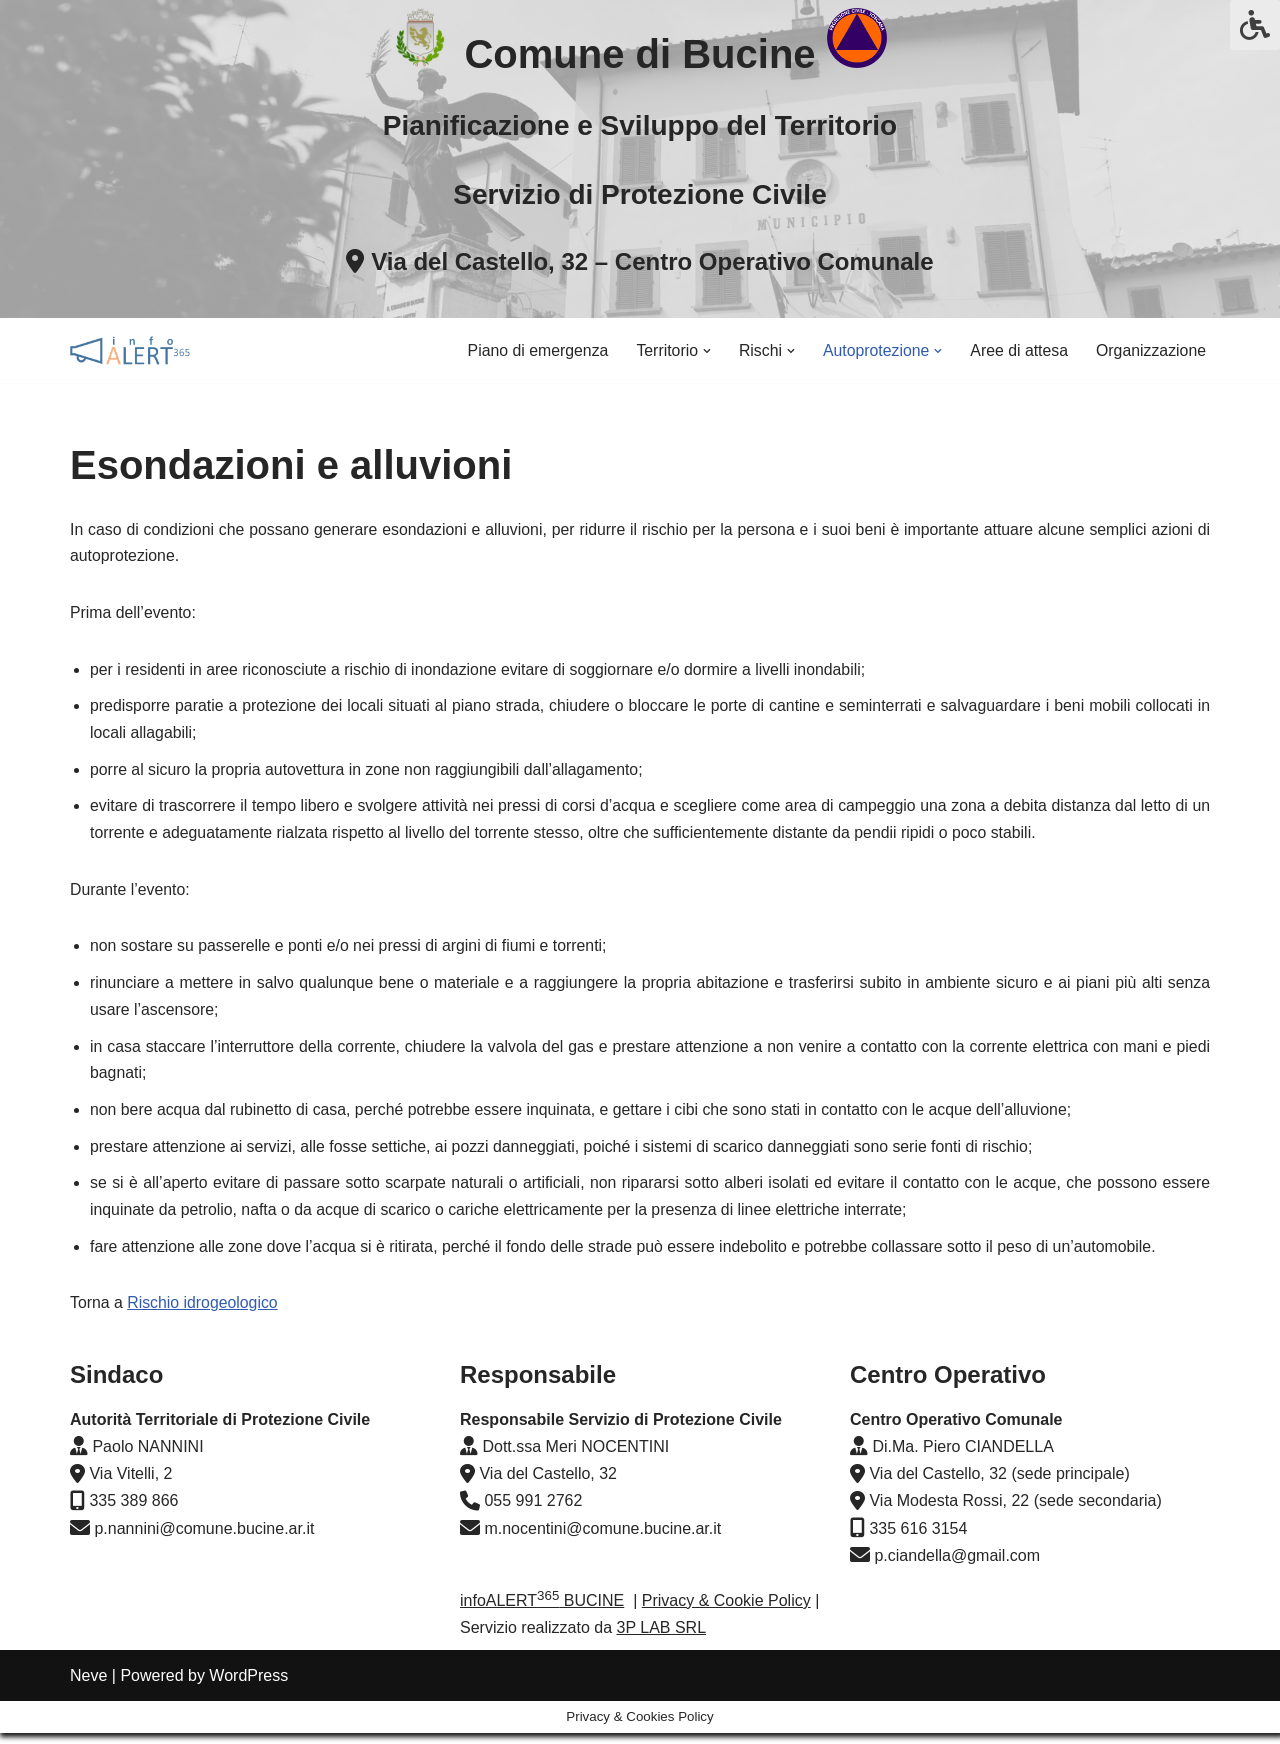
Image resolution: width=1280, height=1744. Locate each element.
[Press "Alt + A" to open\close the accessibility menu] (1255, 25)
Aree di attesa (1017, 350)
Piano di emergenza (532, 350)
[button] (703, 350)
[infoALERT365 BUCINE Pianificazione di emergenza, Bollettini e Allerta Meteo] (130, 350)
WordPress (248, 1718)
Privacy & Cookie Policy (726, 1643)
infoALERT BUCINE (542, 1643)
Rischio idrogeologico (204, 1313)
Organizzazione (1150, 350)
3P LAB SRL (662, 1671)
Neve (88, 1718)
